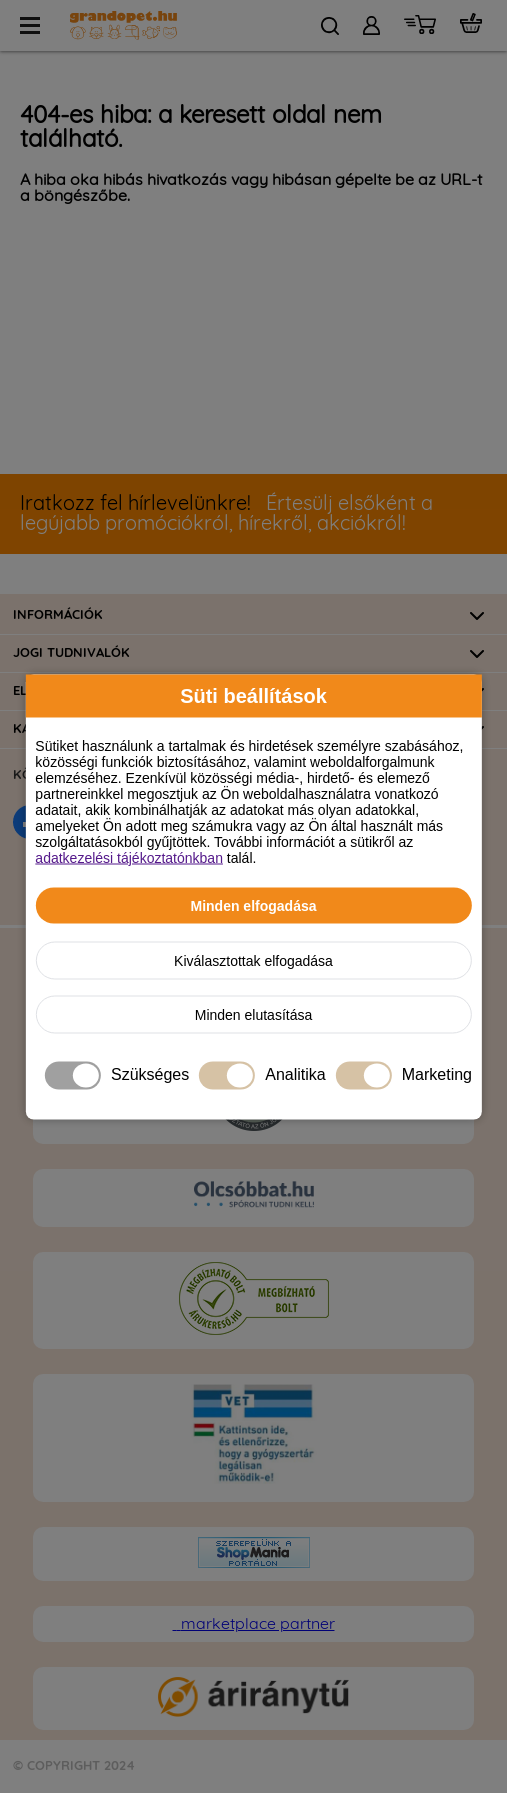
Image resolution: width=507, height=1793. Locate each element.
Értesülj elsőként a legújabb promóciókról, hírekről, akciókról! (226, 514)
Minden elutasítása (254, 1014)
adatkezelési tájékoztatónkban (129, 857)
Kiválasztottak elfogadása (253, 960)
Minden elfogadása (253, 905)
